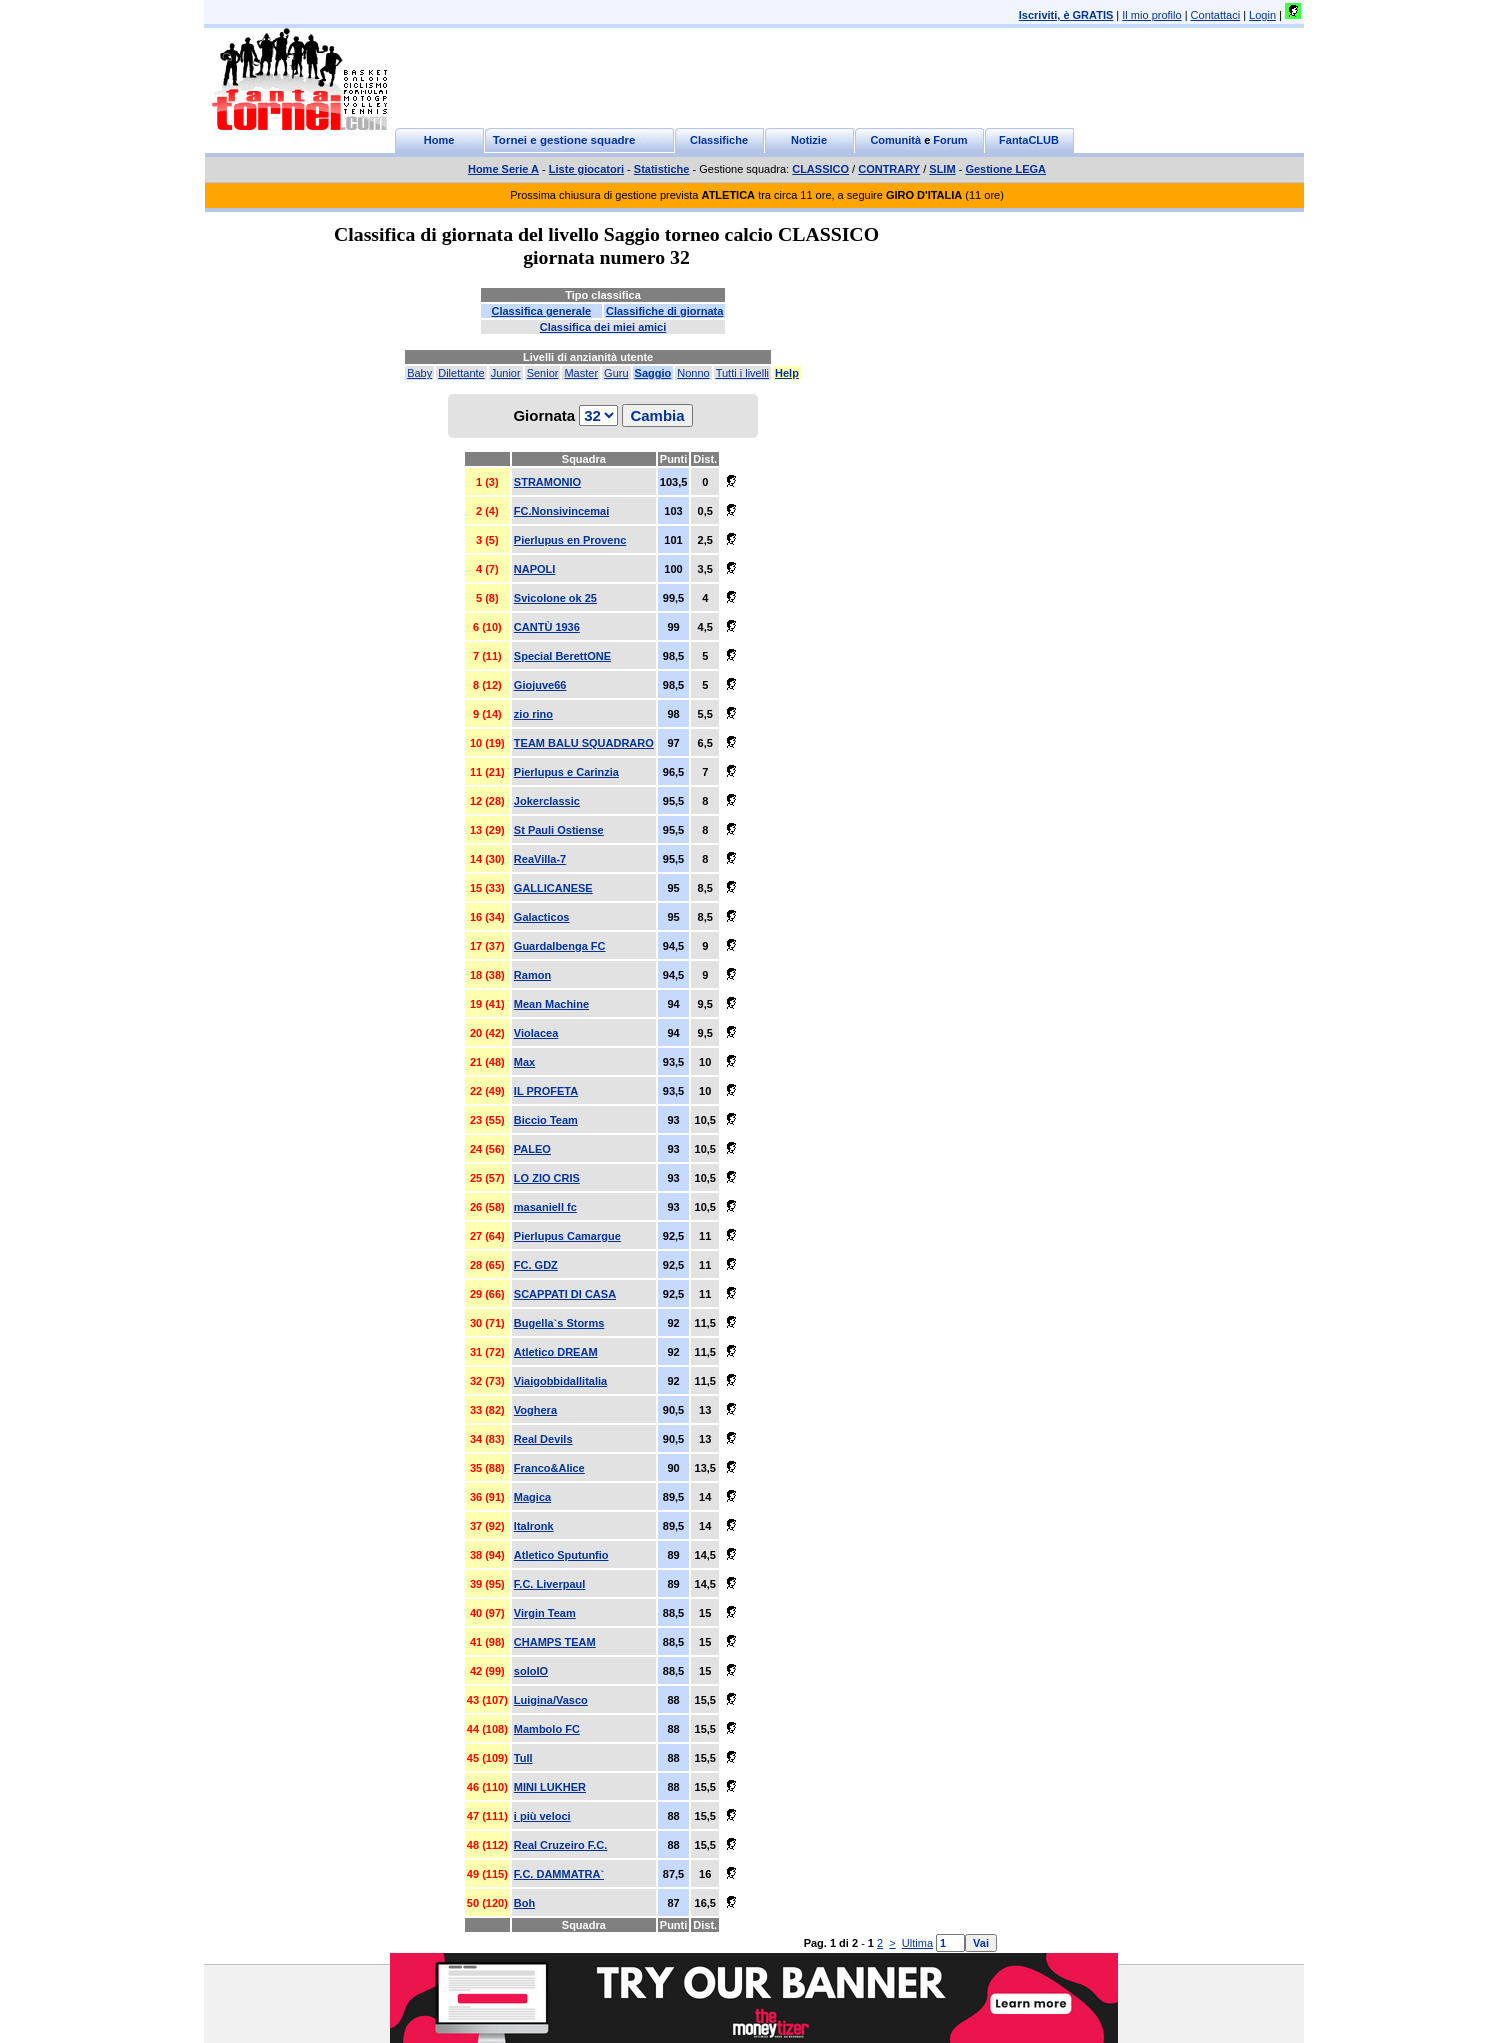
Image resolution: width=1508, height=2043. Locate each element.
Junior (506, 373)
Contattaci (1216, 15)
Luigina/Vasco (551, 1700)
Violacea (536, 1033)
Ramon (532, 975)
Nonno (693, 373)
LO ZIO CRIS (547, 1178)
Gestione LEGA (1005, 169)
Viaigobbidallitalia (560, 1381)
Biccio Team (546, 1120)
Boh (524, 1903)
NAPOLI (535, 569)
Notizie (809, 140)
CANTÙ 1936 (547, 627)
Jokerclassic (547, 801)
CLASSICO (820, 169)
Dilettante (461, 373)
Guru (616, 373)
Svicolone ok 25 (555, 598)
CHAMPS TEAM (555, 1642)
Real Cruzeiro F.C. (561, 1845)
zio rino (533, 714)
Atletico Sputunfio (561, 1555)
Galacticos (542, 917)
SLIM (942, 169)
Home (439, 140)
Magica (532, 1497)
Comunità (895, 140)
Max (524, 1062)
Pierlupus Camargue (567, 1236)
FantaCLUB (1029, 140)
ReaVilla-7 (540, 859)
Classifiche (719, 140)
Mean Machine (551, 1004)
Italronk (534, 1526)
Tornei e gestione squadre (564, 140)
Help (787, 373)
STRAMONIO (547, 482)
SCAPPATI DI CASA (565, 1294)
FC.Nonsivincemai (561, 511)
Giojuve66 (540, 685)
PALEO (532, 1149)
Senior (543, 373)
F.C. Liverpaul (550, 1584)
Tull (523, 1758)
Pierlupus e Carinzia (566, 772)
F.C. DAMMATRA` (559, 1874)
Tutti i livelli (742, 373)
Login (1262, 15)
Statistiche (662, 169)
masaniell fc (545, 1207)
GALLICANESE (553, 888)
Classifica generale (541, 311)
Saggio (653, 373)
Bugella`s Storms (559, 1323)
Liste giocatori (586, 169)
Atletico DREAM (556, 1352)
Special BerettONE (562, 656)
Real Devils (543, 1439)
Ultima (917, 1943)
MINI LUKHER (550, 1787)
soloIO (531, 1671)
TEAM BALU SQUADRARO (584, 743)
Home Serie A (503, 169)
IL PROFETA (546, 1091)
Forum (950, 140)
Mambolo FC (547, 1729)
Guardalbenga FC (560, 946)
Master (581, 373)
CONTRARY (889, 169)
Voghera (535, 1410)
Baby (419, 373)
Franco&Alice (549, 1468)
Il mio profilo (1151, 15)
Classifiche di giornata (664, 311)
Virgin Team (545, 1613)
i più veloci (542, 1816)
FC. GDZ (536, 1265)
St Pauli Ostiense (559, 830)
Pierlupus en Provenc (570, 540)
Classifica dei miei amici (603, 327)
